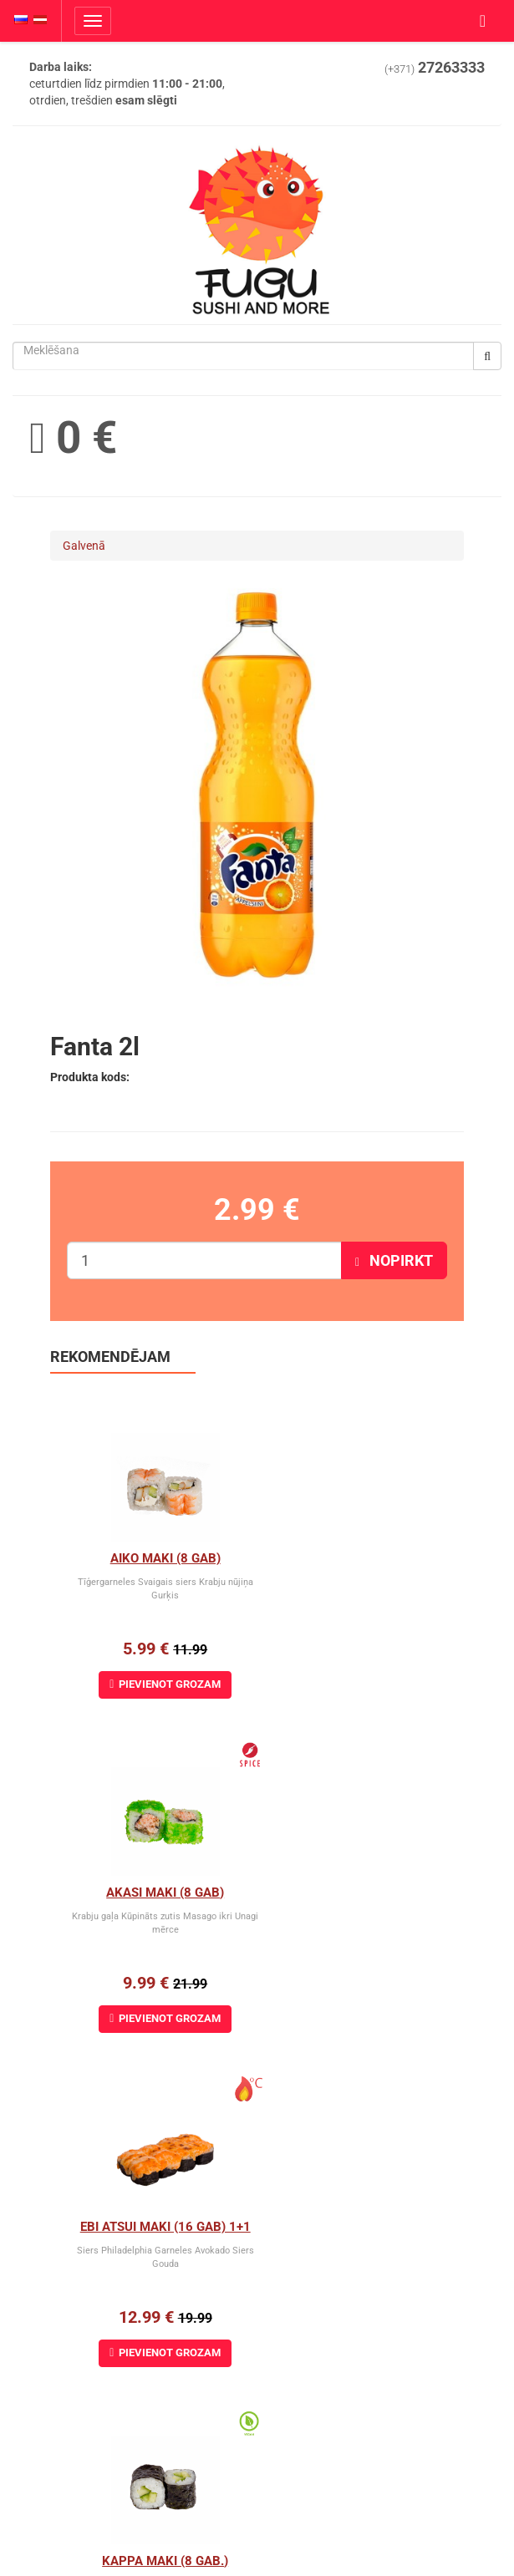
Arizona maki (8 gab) (153, 2226)
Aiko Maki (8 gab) (154, 1558)
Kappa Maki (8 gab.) (361, 1892)
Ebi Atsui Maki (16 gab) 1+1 (154, 1892)
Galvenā (84, 545)
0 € (73, 438)
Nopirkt (394, 1260)
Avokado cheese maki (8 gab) (369, 2226)
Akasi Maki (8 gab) (361, 1558)
